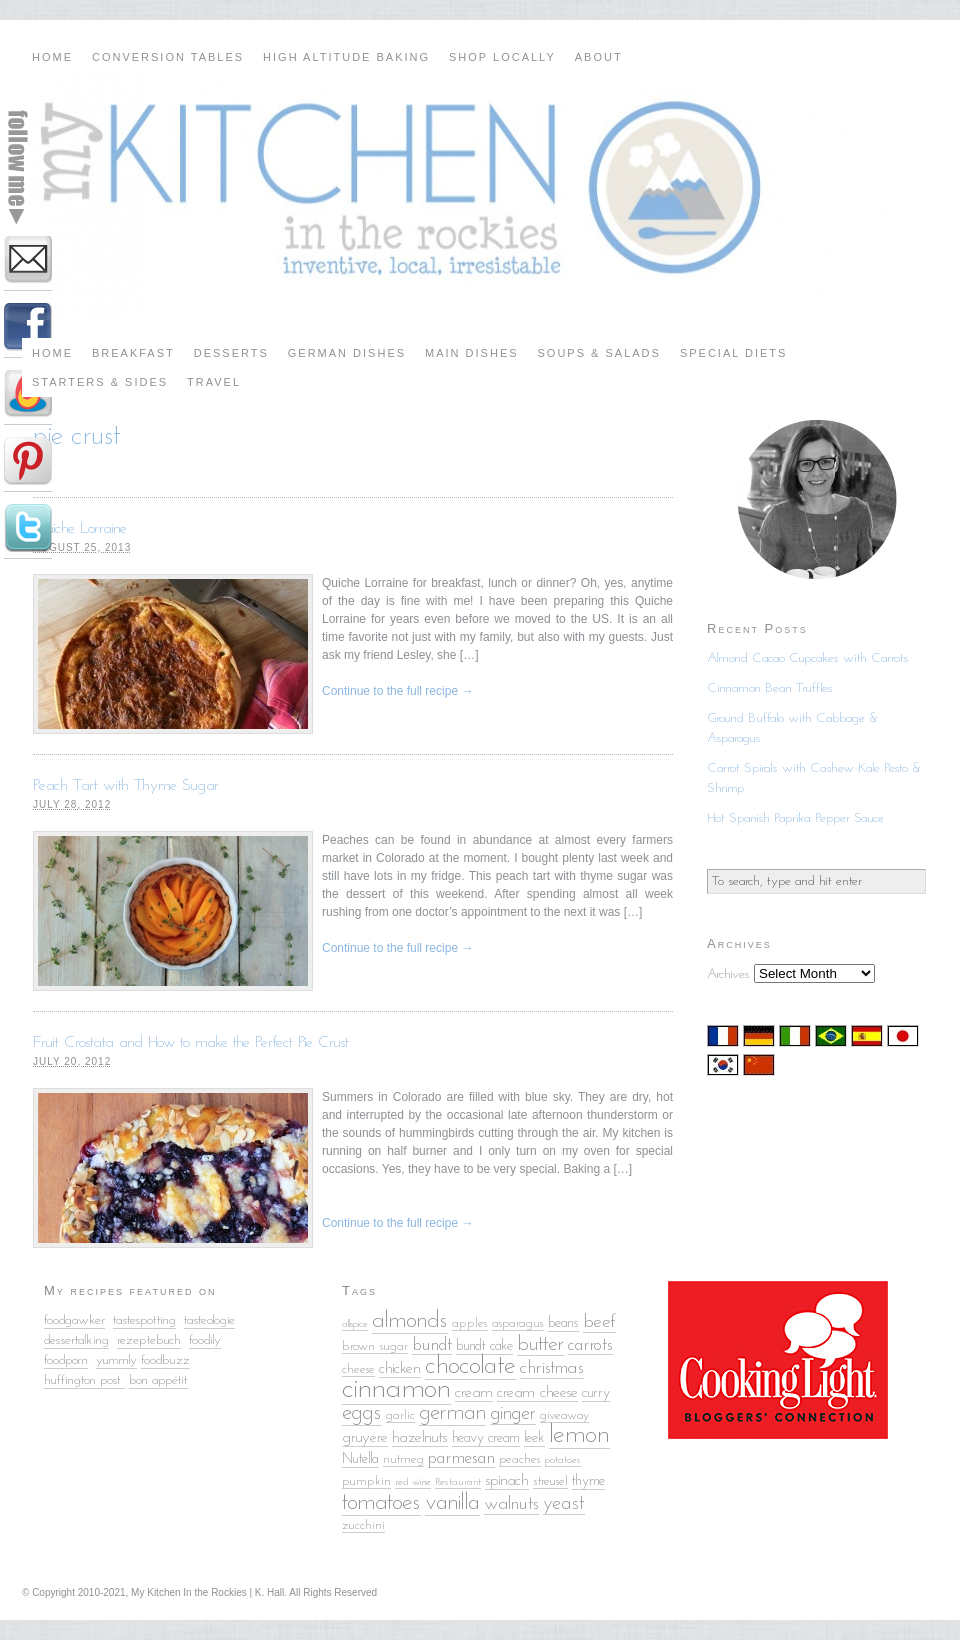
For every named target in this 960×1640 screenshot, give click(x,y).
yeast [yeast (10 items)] (564, 1504)
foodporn (66, 1360)
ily (215, 1340)
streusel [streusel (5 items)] (550, 1481)
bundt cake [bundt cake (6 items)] (484, 1346)
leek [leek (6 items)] (534, 1438)
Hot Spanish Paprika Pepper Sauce (795, 818)
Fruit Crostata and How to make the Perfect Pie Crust (191, 1043)
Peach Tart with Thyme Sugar (126, 786)
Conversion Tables (168, 57)
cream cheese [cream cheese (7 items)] (537, 1393)
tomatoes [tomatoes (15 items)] (381, 1503)
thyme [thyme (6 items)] (588, 1481)
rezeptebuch (149, 1340)
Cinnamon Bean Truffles (770, 688)
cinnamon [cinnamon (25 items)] (396, 1389)
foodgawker (74, 1320)
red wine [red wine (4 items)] (413, 1482)
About (599, 57)
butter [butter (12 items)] (540, 1344)
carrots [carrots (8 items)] (590, 1345)
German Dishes (347, 353)
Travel (214, 382)
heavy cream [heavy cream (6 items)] (486, 1438)
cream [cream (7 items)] (474, 1393)
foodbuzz (165, 1360)
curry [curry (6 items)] (596, 1393)
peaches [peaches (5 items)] (520, 1459)
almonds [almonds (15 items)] (410, 1321)
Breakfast (133, 353)
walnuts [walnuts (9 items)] (511, 1504)
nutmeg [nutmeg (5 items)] (403, 1459)
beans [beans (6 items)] (563, 1323)
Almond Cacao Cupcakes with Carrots (808, 658)
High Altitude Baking (346, 57)
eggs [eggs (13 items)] (362, 1413)
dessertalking (76, 1340)
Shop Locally (502, 57)
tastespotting (144, 1320)
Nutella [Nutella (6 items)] (360, 1459)
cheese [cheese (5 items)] (358, 1369)
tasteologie (209, 1320)
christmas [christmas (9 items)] (552, 1368)
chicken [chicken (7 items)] (400, 1369)
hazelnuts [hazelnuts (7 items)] (420, 1438)
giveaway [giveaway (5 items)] (564, 1415)
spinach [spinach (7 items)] (507, 1481)
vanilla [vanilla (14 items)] (452, 1503)
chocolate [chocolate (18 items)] (470, 1366)
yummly (116, 1360)
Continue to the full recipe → (397, 691)
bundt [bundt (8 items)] (432, 1345)
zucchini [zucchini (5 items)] (363, 1525)
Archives (728, 974)
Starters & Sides (100, 382)
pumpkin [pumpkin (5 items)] (366, 1481)
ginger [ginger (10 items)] (513, 1414)
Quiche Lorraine (80, 529)
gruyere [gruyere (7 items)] (365, 1438)
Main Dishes (472, 353)
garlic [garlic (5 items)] (400, 1415)
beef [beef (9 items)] (599, 1322)
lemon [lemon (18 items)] (579, 1435)
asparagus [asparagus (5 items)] (518, 1323)
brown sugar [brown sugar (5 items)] (375, 1346)
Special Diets (734, 353)
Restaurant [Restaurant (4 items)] (458, 1482)
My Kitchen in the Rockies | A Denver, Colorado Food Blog (480, 195)
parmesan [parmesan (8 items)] (461, 1458)
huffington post (84, 1380)
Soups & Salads (599, 353)
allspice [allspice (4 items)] (355, 1324)
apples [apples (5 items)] (470, 1323)
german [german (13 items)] (452, 1413)
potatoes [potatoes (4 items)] (563, 1460)
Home (52, 57)
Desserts (231, 353)
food (199, 1340)
